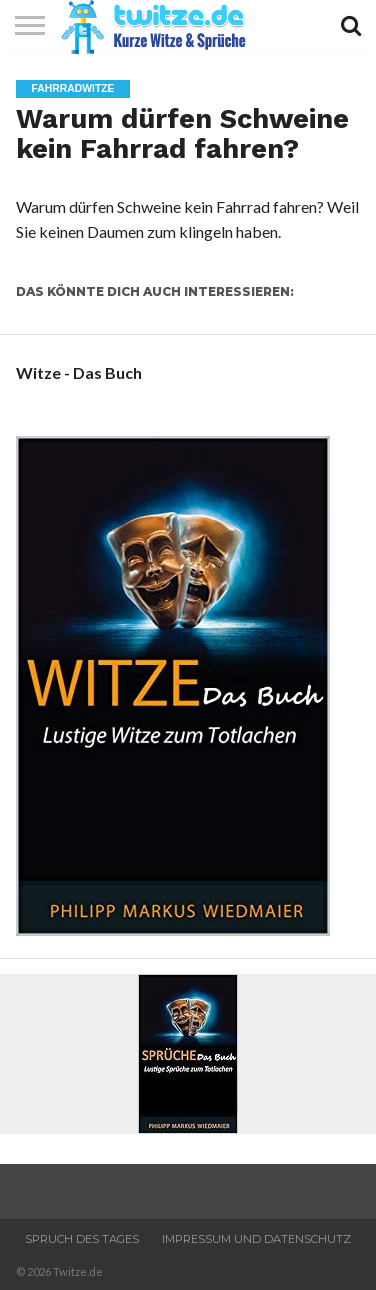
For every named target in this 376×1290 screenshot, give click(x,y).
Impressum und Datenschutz (256, 1239)
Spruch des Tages (82, 1239)
